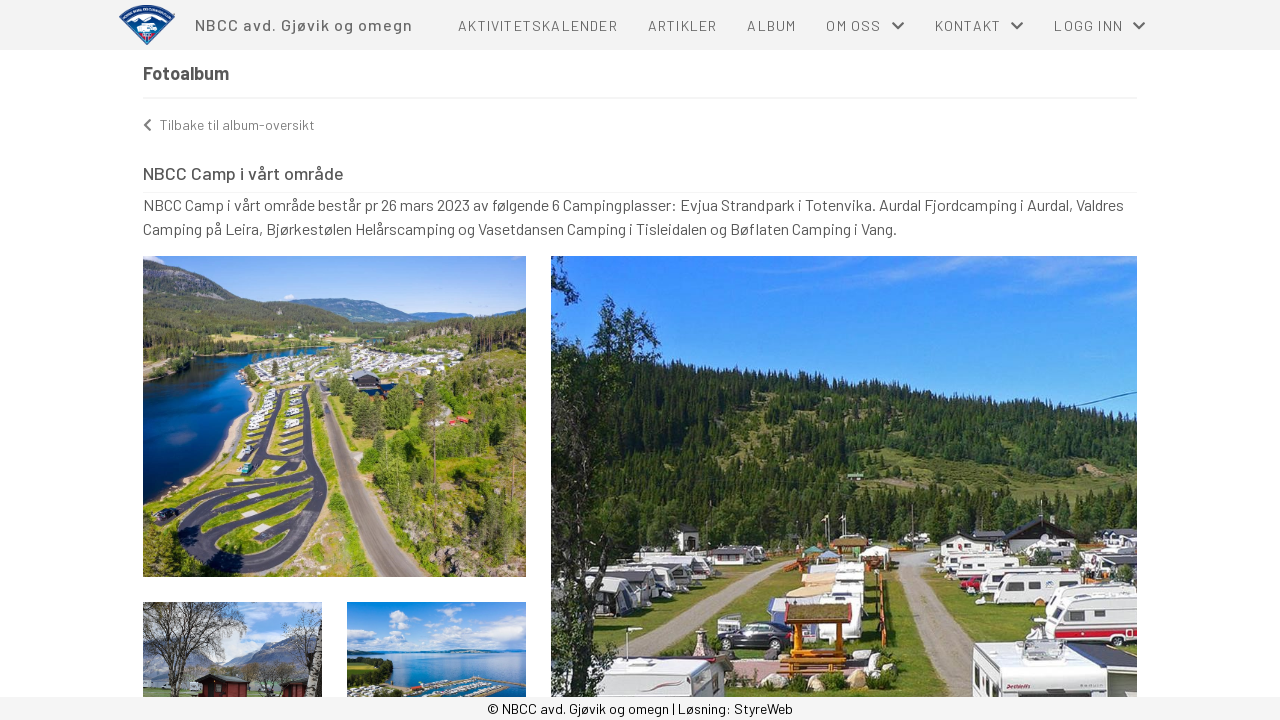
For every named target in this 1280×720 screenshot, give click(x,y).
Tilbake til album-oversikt (229, 124)
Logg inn (1100, 25)
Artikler (683, 25)
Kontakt (980, 25)
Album (771, 25)
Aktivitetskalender (538, 25)
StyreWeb (763, 708)
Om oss (865, 25)
